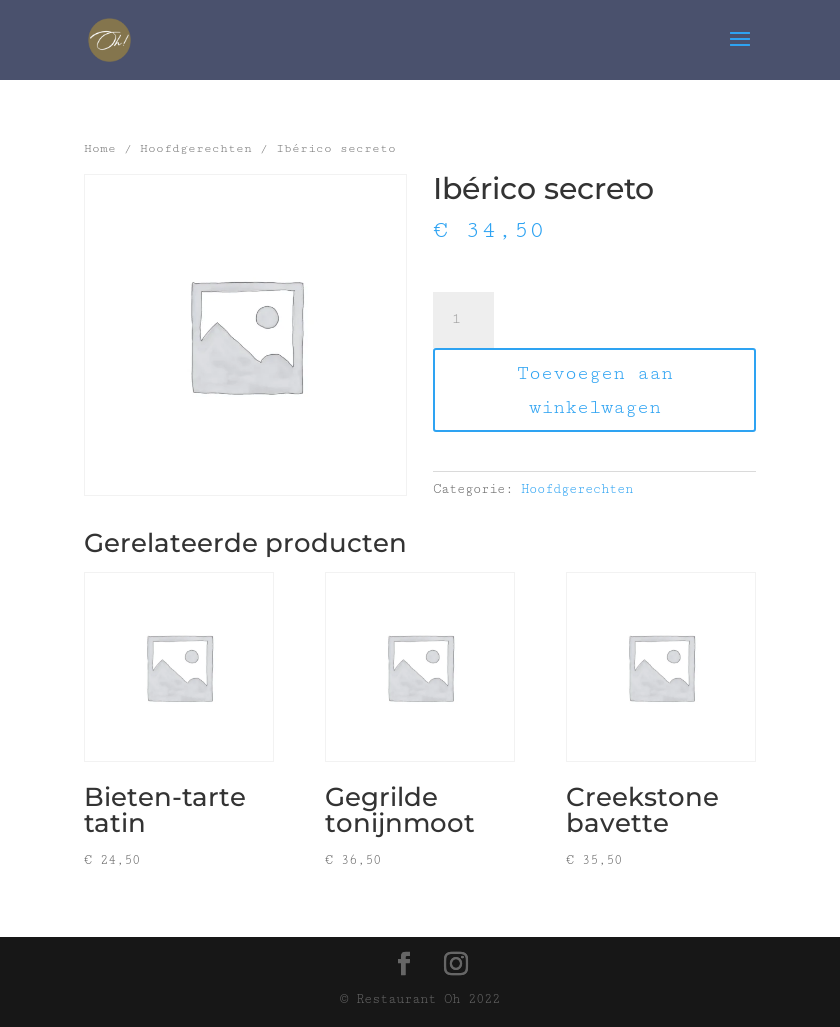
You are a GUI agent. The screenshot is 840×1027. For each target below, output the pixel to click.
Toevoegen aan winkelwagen (595, 390)
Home (100, 148)
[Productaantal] (463, 320)
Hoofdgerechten (196, 148)
